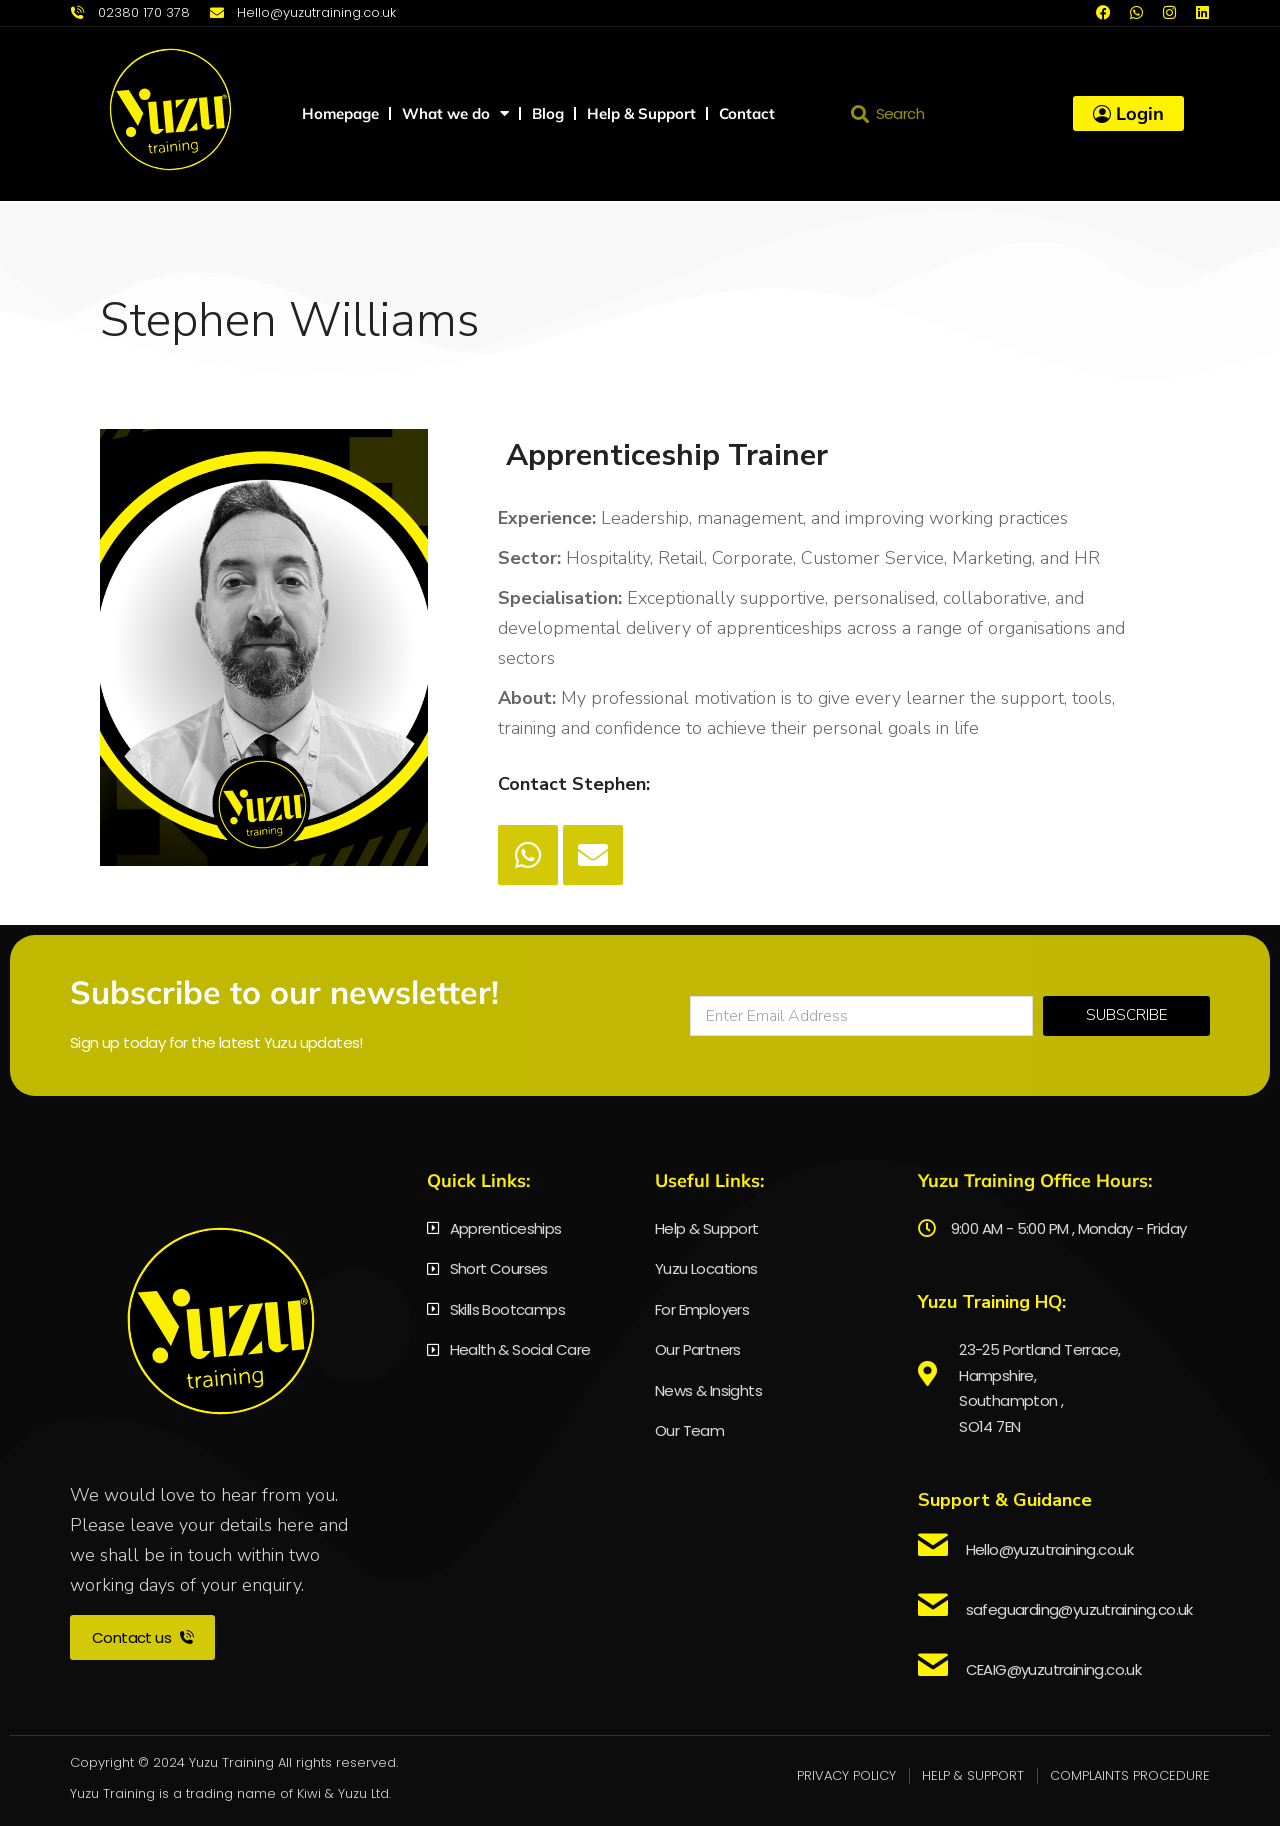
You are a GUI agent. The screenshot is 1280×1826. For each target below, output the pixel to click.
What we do (455, 113)
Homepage (340, 113)
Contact (747, 113)
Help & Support (641, 113)
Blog (548, 113)
